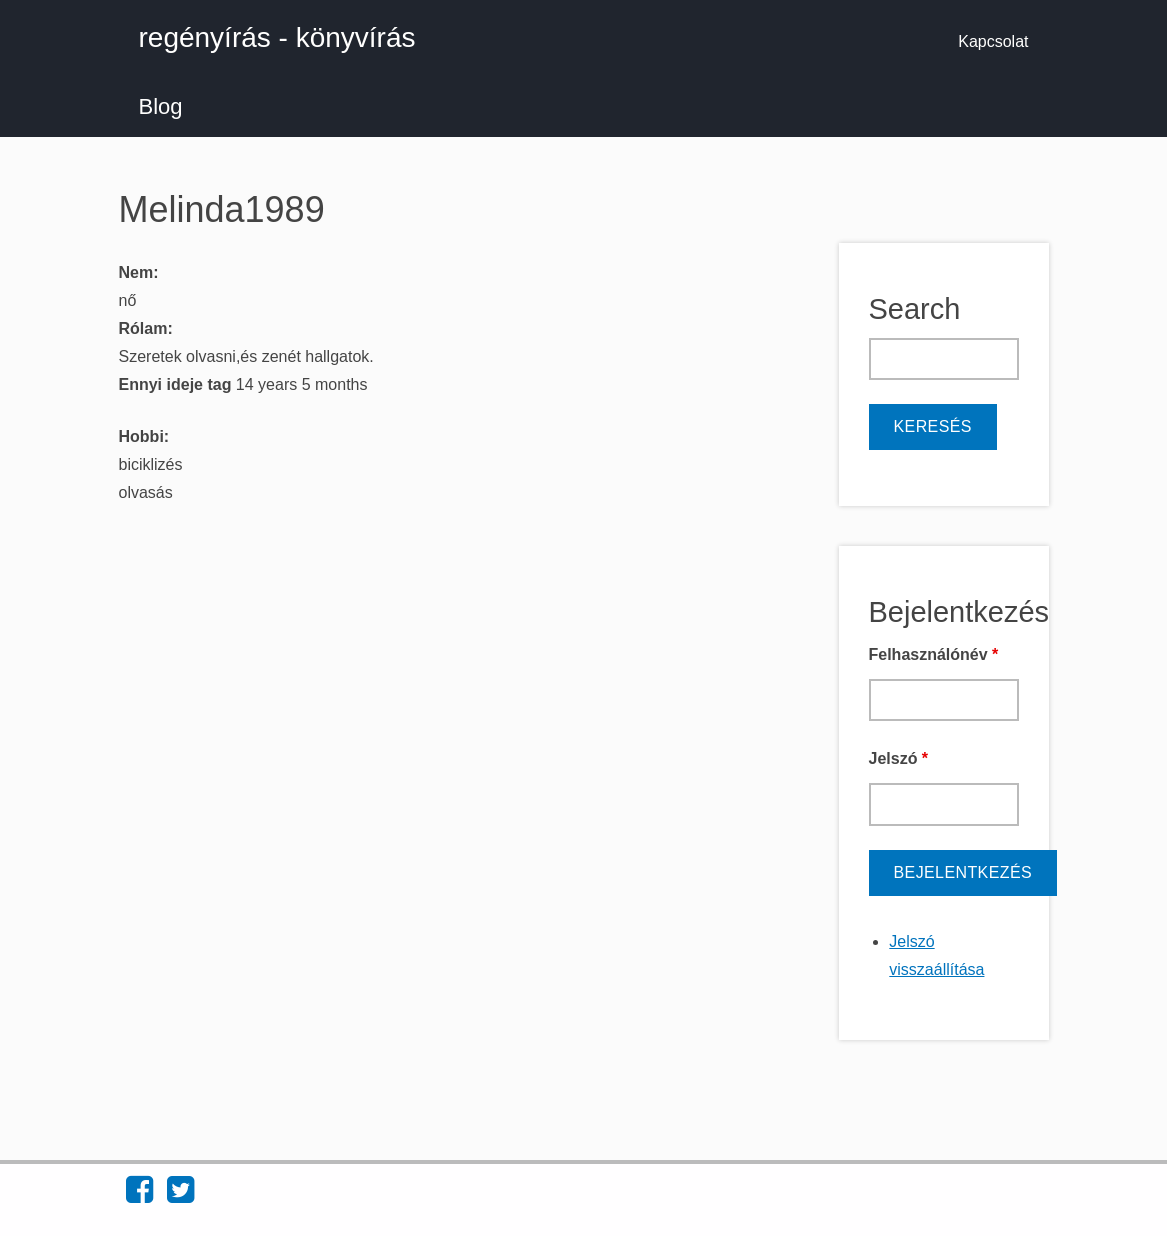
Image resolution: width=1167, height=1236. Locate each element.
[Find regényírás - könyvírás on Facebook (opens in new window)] (139, 1195)
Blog (161, 106)
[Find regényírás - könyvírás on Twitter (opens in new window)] (180, 1195)
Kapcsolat (993, 41)
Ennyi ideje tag (177, 384)
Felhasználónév (934, 654)
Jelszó (899, 758)
